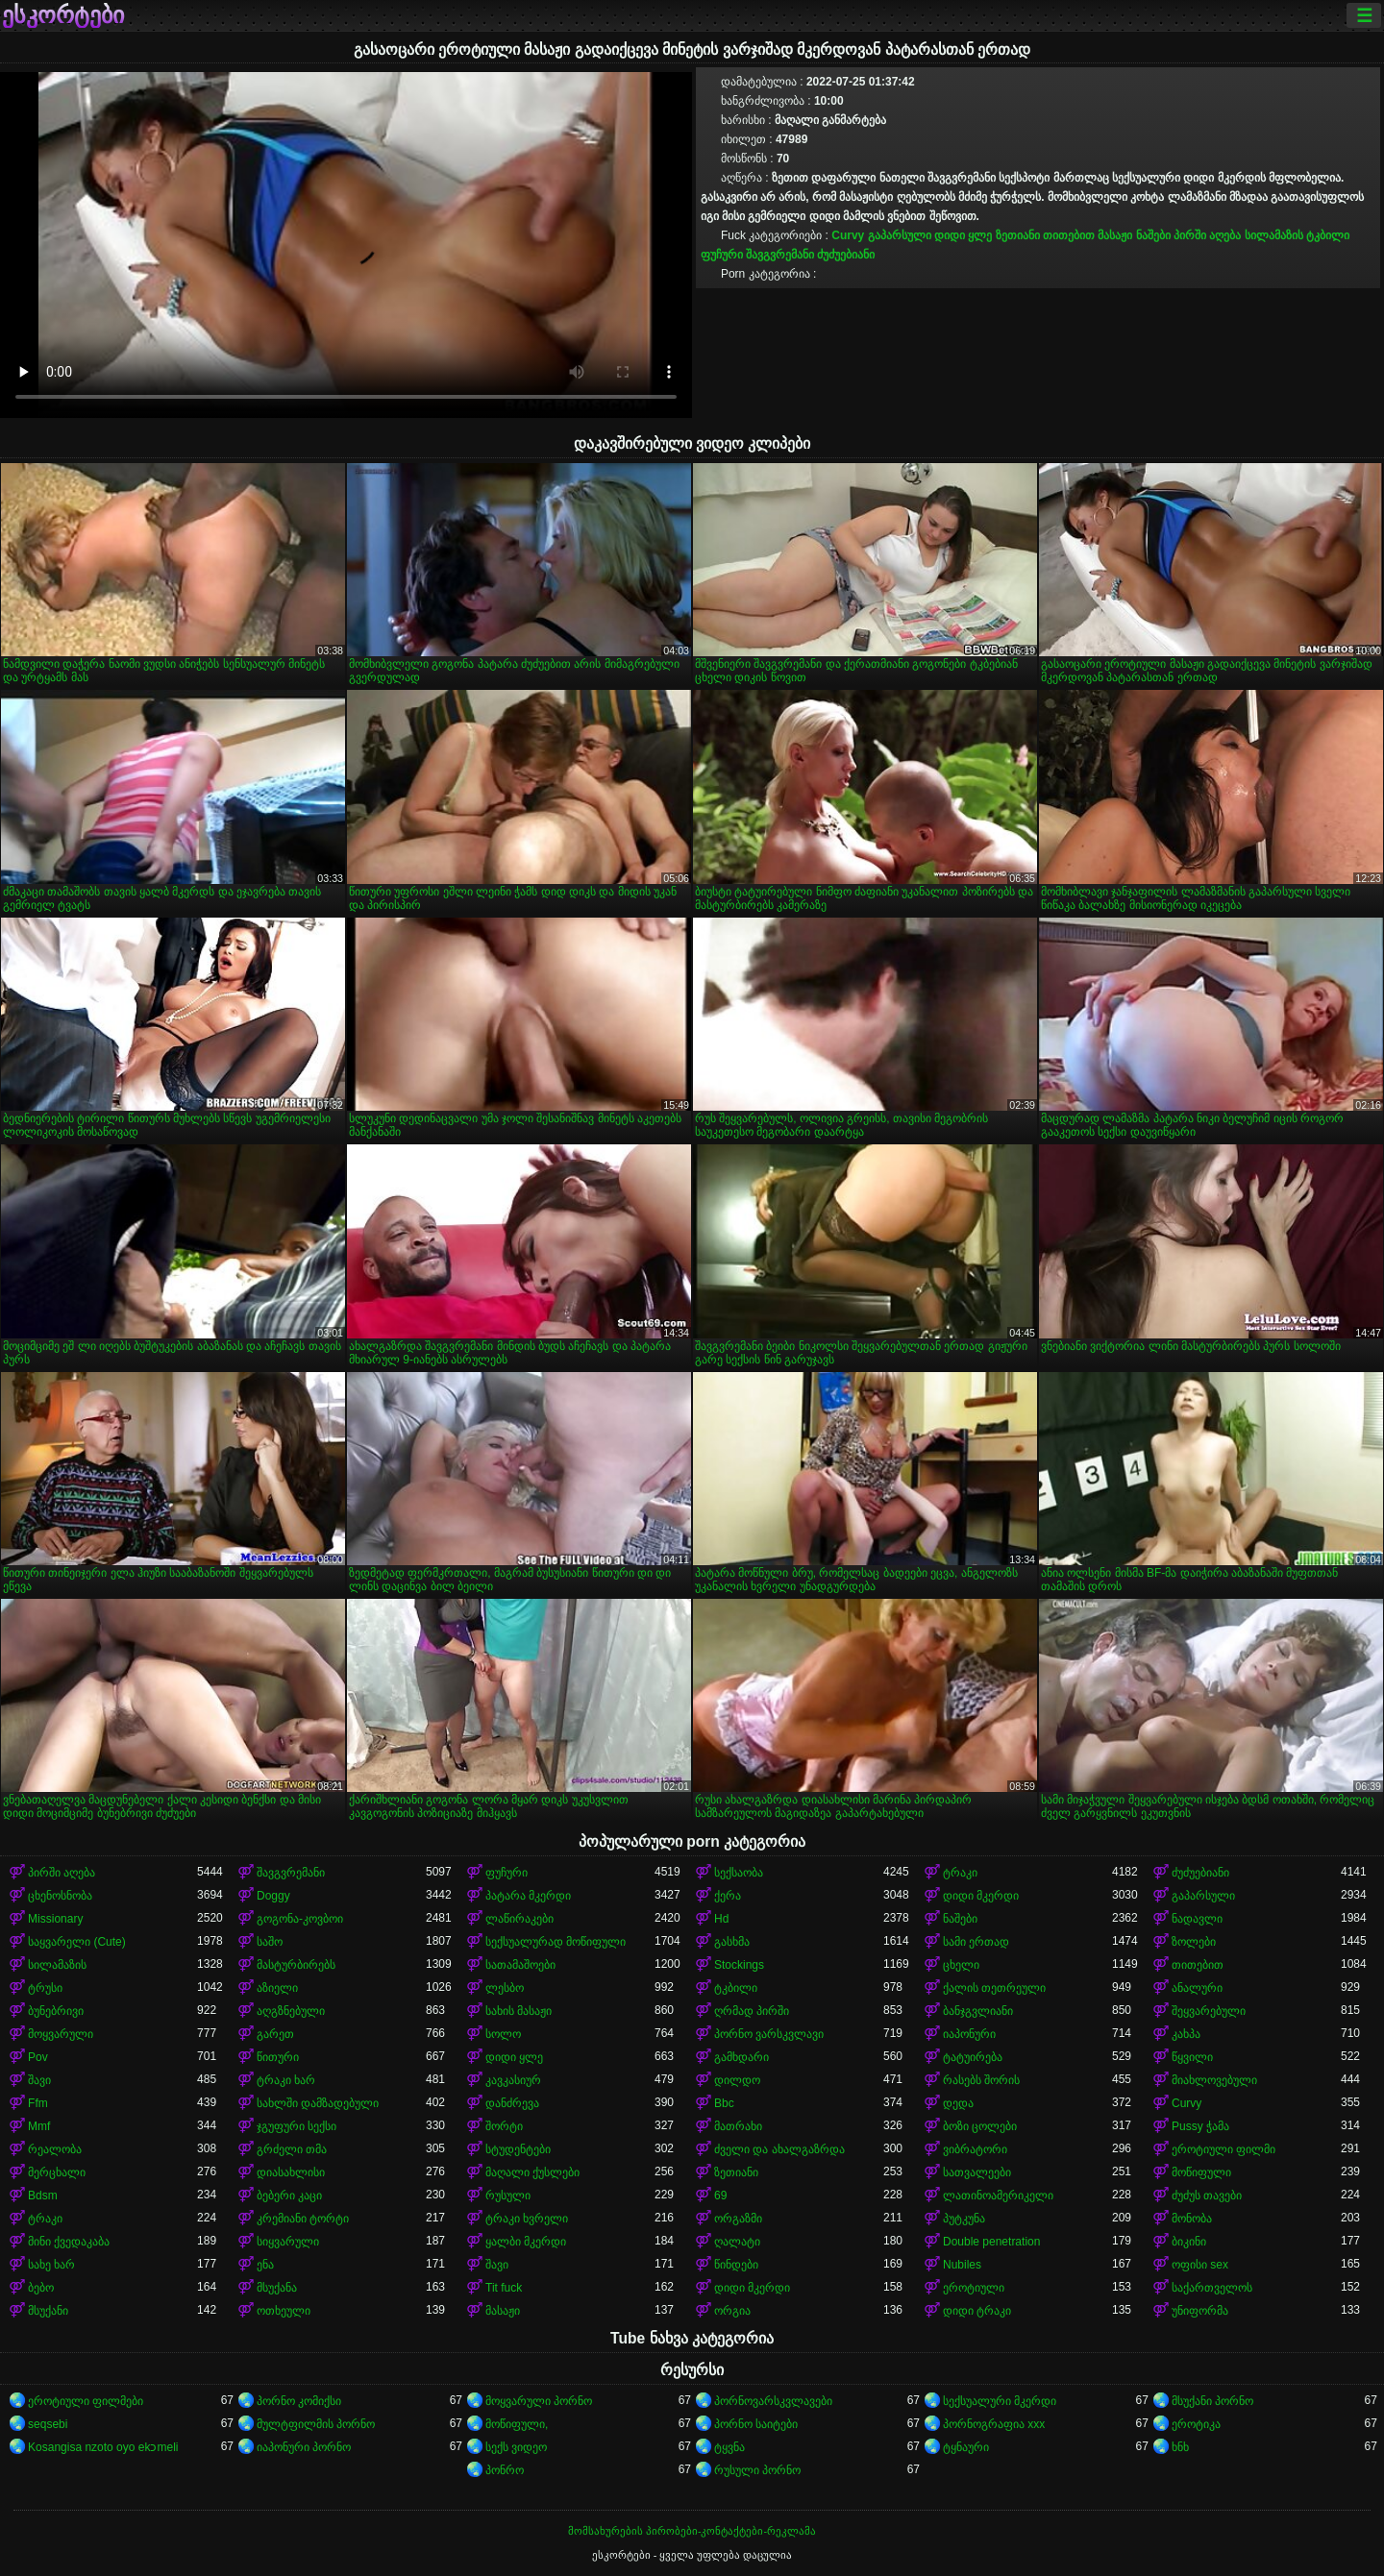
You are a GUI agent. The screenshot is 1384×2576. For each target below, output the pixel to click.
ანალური (1197, 1988)
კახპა (1186, 2034)
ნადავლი (1197, 1919)
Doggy (273, 1895)
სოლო (503, 2034)
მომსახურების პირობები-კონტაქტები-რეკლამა (692, 2531)
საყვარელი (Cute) (77, 1942)
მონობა (1192, 2218)
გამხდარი (741, 2057)
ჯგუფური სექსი (296, 2126)
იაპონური (969, 2034)
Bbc (724, 2103)
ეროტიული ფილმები (85, 2401)
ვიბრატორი (975, 2149)
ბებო (41, 2287)
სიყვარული (288, 2241)
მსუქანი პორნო (1212, 2401)
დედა (958, 2103)
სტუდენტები (518, 2149)
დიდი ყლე (963, 235)
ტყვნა (729, 2447)
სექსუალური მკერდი (999, 2401)
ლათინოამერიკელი (998, 2195)
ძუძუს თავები (1207, 2195)
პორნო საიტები (756, 2424)
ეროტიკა (1196, 2424)
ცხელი (961, 1965)
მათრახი (738, 2126)
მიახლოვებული (1214, 2080)
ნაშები (1153, 235)
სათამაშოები (520, 1965)
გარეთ (275, 2034)
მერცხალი (57, 2172)
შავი (39, 2080)
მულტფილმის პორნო (316, 2424)
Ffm (38, 2103)
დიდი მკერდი (981, 1895)
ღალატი (737, 2241)
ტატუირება (972, 2057)
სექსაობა (738, 1872)
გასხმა (732, 1942)
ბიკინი (1189, 2241)
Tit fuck (503, 2287)
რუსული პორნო (757, 2470)
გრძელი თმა (292, 2149)
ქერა (727, 1895)
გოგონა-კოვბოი (300, 1919)
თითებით (1069, 235)
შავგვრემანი (780, 254)
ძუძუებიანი (846, 254)
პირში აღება (1207, 235)
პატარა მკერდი (528, 1895)
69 (720, 2195)
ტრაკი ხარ (286, 2080)
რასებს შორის (981, 2080)
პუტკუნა (964, 2218)
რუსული (508, 2195)
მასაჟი (1115, 235)
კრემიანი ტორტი (303, 2218)
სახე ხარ (51, 2264)
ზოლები (1194, 1942)
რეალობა (55, 2149)
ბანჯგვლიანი (978, 2011)
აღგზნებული (291, 2011)
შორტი (504, 2126)
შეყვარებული (1209, 2011)
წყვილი (1192, 2057)
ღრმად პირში (751, 2011)
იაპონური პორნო (304, 2447)
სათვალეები (977, 2172)
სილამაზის (1274, 235)
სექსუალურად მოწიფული (555, 1942)
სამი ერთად (976, 1942)
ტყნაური (966, 2447)
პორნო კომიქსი (299, 2401)
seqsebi (47, 2424)
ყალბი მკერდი (525, 2241)
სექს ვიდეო (516, 2447)
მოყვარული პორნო (538, 2401)
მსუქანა (277, 2287)
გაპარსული (899, 235)
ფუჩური (722, 254)
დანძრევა (512, 2103)
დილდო (737, 2080)
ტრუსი (45, 1988)
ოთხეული (283, 2311)
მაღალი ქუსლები (532, 2172)
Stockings (739, 1965)
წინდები (736, 2264)
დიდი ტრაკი (977, 2311)
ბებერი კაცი (289, 2195)
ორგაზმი (738, 2218)
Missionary (55, 1919)
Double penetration (991, 2241)
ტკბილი (1327, 235)
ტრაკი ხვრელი (526, 2218)
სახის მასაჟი (518, 2011)
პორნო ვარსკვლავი (769, 2034)
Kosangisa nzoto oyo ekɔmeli (103, 2447)
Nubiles (962, 2264)
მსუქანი (48, 2311)
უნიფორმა (1200, 2311)
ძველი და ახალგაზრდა (779, 2149)
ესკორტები (63, 15)
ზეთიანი (1018, 235)
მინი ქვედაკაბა (69, 2241)
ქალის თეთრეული (994, 1988)
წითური (278, 2057)
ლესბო (504, 1988)
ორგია (732, 2311)
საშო (270, 1942)
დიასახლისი (291, 2172)
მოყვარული (60, 2034)
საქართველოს (1212, 2287)
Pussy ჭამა (1200, 2126)
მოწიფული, (516, 2424)
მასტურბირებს (296, 1965)
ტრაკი (960, 1872)
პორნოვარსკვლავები (773, 2401)
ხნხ (1180, 2447)
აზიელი (277, 1988)
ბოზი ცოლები (980, 2126)
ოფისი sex (1200, 2264)
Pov (38, 2057)
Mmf (39, 2126)
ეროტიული (973, 2287)
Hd (721, 1919)
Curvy (847, 235)
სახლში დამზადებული (318, 2103)
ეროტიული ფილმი (1223, 2149)
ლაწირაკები (519, 1919)
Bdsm (43, 2195)
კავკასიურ (513, 2080)
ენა (265, 2264)
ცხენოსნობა (60, 1895)
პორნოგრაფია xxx (994, 2424)
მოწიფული (1201, 2172)
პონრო (504, 2470)
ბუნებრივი (56, 2011)
